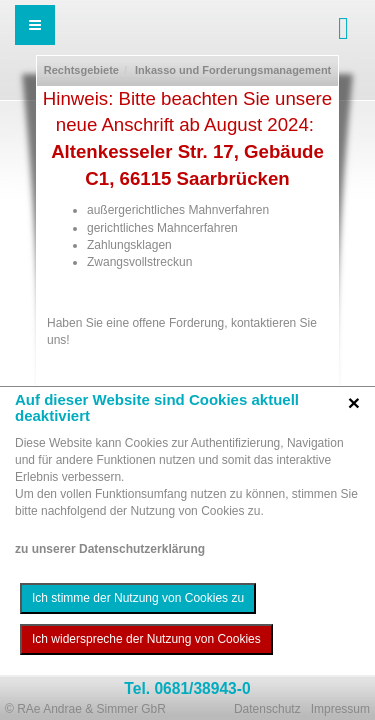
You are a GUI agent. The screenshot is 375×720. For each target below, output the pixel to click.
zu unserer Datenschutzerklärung (110, 549)
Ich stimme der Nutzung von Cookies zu (138, 598)
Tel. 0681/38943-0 (187, 688)
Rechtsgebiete (81, 70)
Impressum (340, 709)
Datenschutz (267, 709)
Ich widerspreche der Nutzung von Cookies (146, 639)
